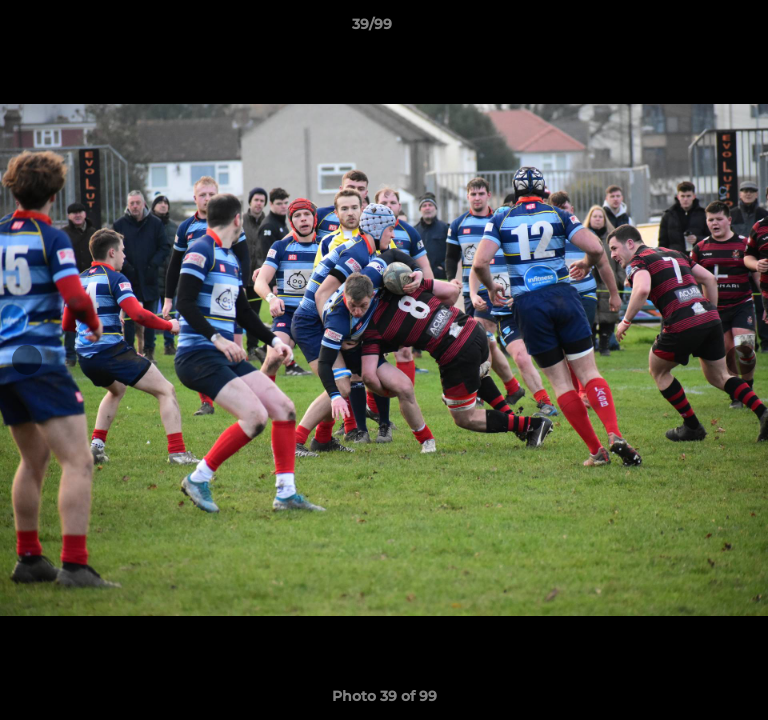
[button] (696, 29)
